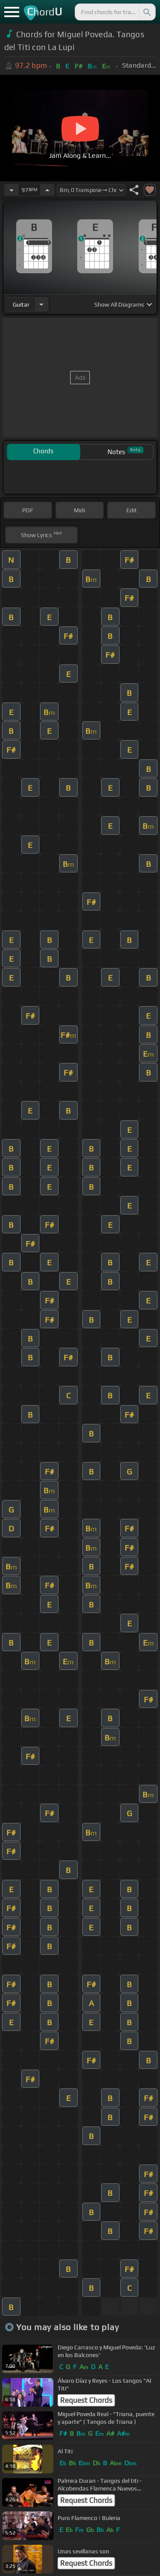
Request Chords (86, 2400)
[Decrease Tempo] (11, 190)
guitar (21, 304)
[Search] (146, 12)
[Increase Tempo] (47, 190)
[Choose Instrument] (41, 304)
